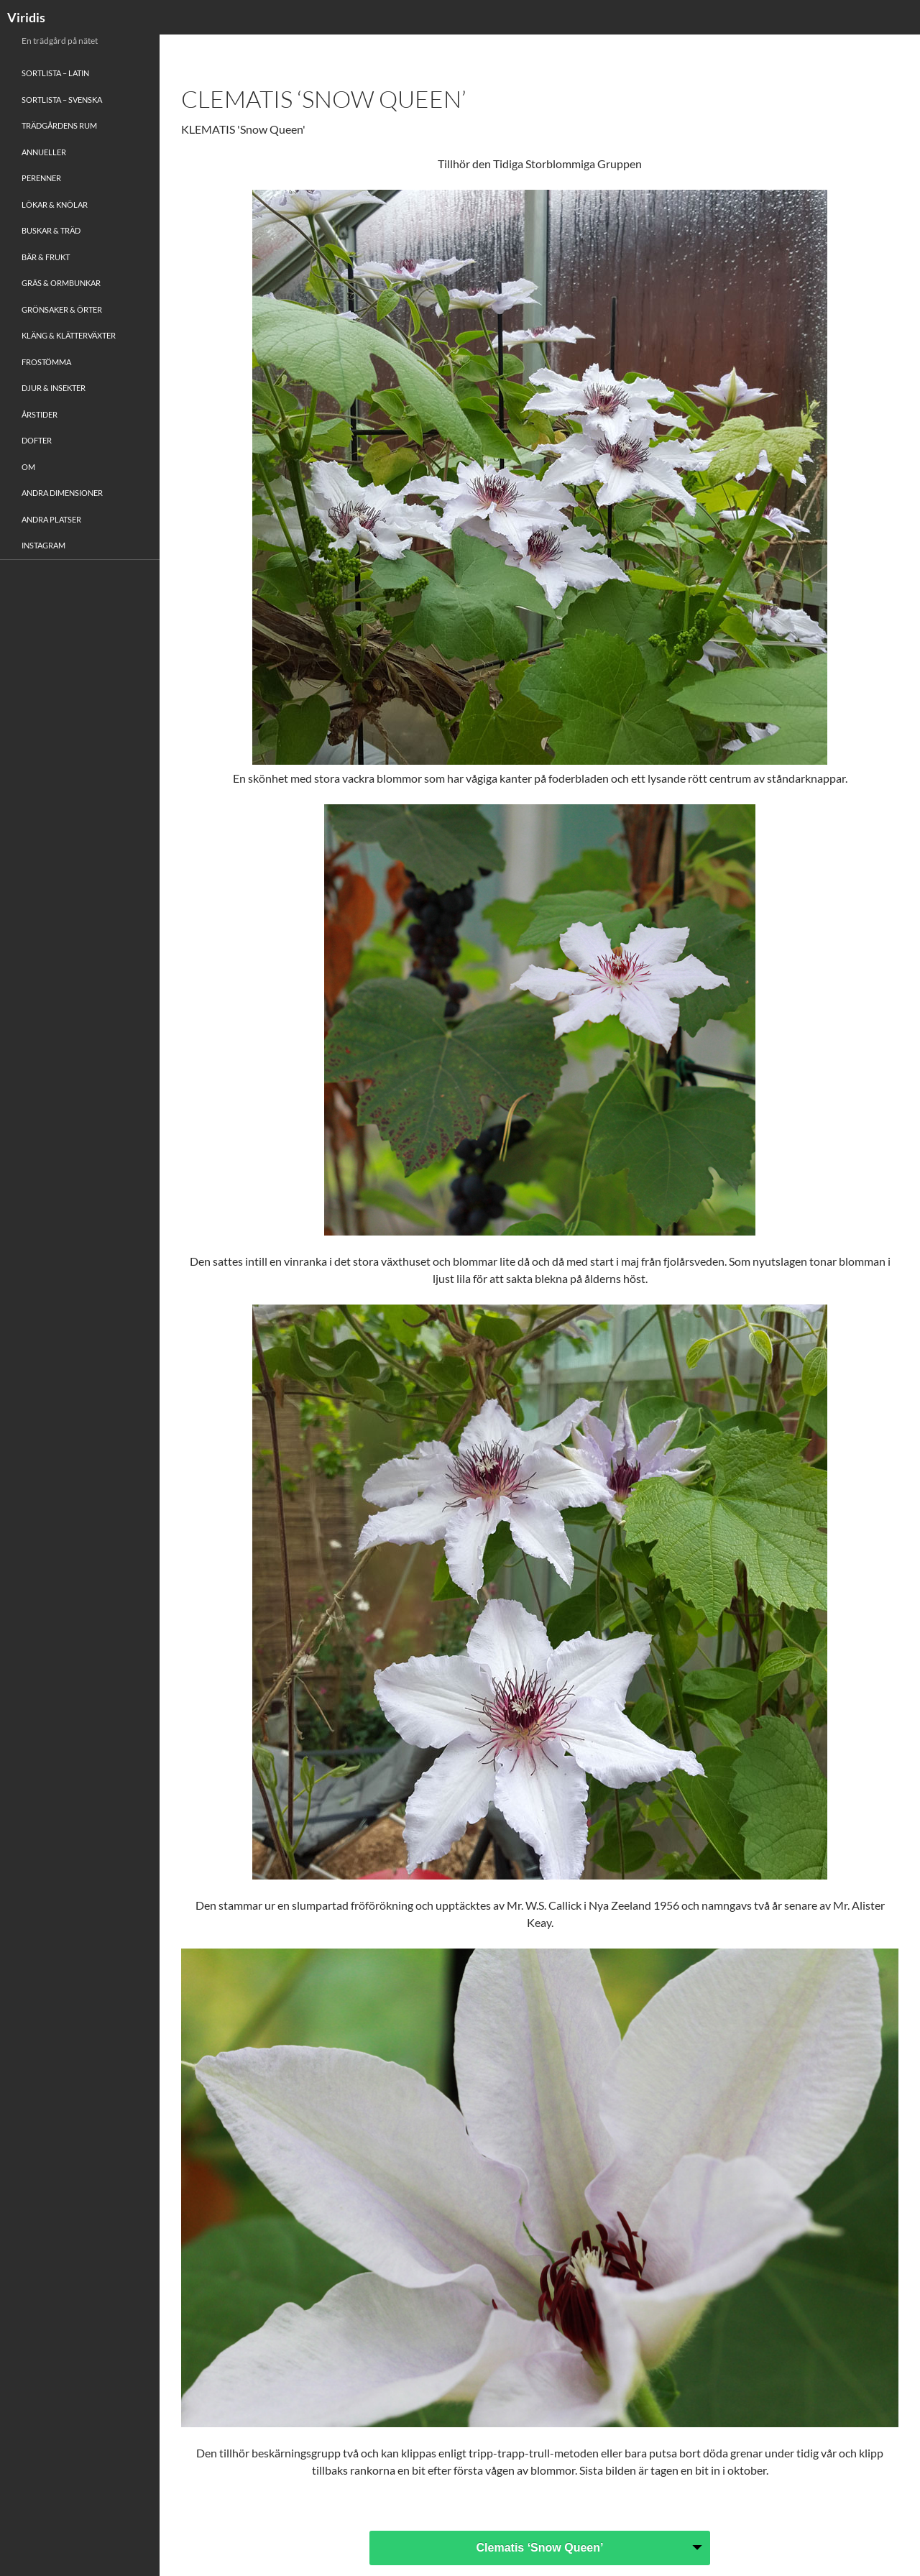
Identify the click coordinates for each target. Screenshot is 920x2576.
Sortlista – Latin (55, 73)
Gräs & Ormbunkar (61, 283)
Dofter (37, 440)
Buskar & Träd (51, 230)
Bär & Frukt (46, 257)
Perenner (41, 178)
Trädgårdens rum (59, 125)
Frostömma (46, 362)
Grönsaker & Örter (62, 309)
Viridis (26, 17)
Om (28, 467)
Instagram (43, 545)
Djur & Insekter (54, 387)
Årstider (40, 414)
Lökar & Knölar (55, 204)
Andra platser (51, 519)
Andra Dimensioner (62, 492)
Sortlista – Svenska (62, 99)
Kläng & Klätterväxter (69, 335)
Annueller (44, 152)
